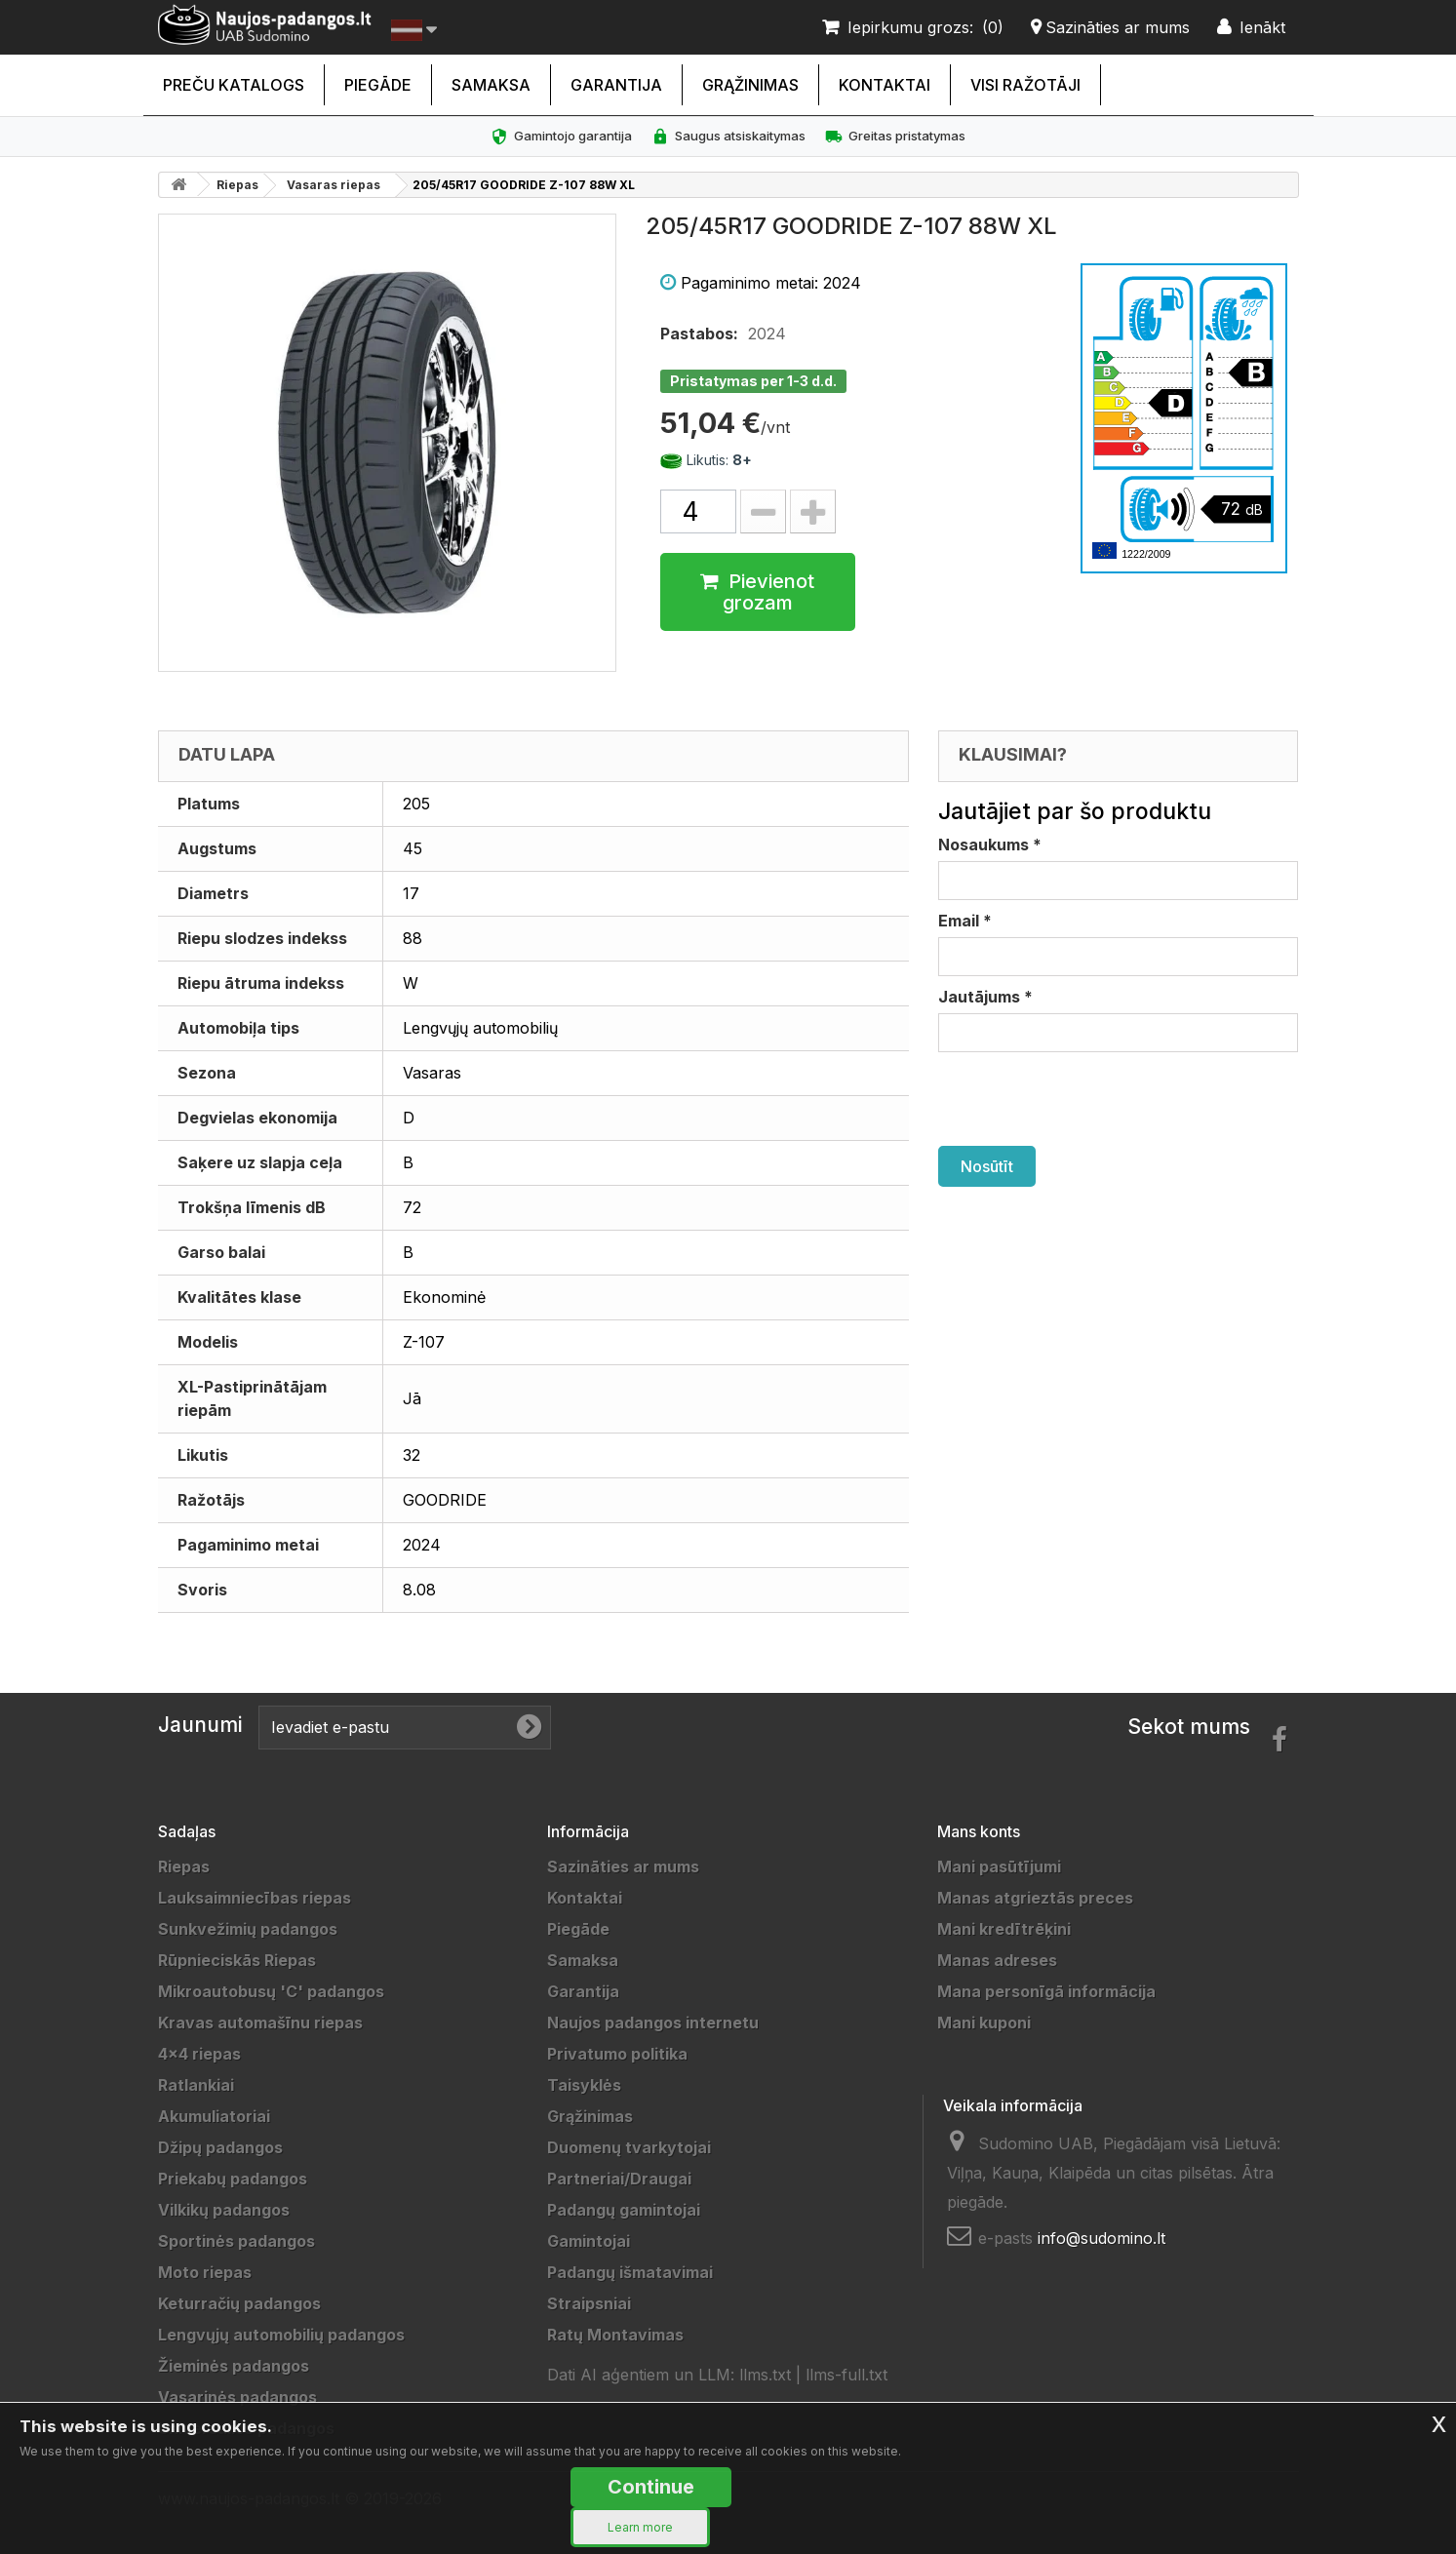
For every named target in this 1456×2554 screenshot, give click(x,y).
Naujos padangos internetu (653, 2022)
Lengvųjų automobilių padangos (281, 2334)
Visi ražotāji (1025, 85)
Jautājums (985, 996)
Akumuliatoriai (214, 2116)
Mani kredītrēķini (1004, 1929)
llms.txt (765, 2374)
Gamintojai (588, 2241)
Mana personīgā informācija (1046, 1991)
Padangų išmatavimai (630, 2272)
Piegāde (378, 85)
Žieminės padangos (233, 2366)
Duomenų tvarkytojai (629, 2147)
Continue (651, 2486)
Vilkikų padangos (224, 2210)
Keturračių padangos (239, 2303)
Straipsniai (589, 2303)
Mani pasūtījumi (999, 1866)
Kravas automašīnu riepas (260, 2022)
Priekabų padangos (232, 2178)
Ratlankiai (196, 2085)
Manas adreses (997, 1960)
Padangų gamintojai (623, 2210)
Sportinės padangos (236, 2241)
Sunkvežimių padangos (247, 1929)
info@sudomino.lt (1101, 2238)
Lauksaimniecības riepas (254, 1897)
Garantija (616, 85)
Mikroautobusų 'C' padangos (271, 1991)
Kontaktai (884, 85)
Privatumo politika (617, 2053)
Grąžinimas (750, 85)
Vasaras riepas (333, 184)
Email (965, 920)
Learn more (640, 2527)
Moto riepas (205, 2272)
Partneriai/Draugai (619, 2178)
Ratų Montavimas (615, 2334)
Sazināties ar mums (623, 1866)
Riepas (237, 184)
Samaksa (491, 85)
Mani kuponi (984, 2022)
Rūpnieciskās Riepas (237, 1960)
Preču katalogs (233, 85)
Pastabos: (699, 333)
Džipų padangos (220, 2147)
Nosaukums (990, 844)
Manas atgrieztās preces (1035, 1897)
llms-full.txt (846, 2374)
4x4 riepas (199, 2053)
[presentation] (1086, 1099)
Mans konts (978, 1831)
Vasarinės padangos (237, 2397)
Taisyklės (584, 2085)
